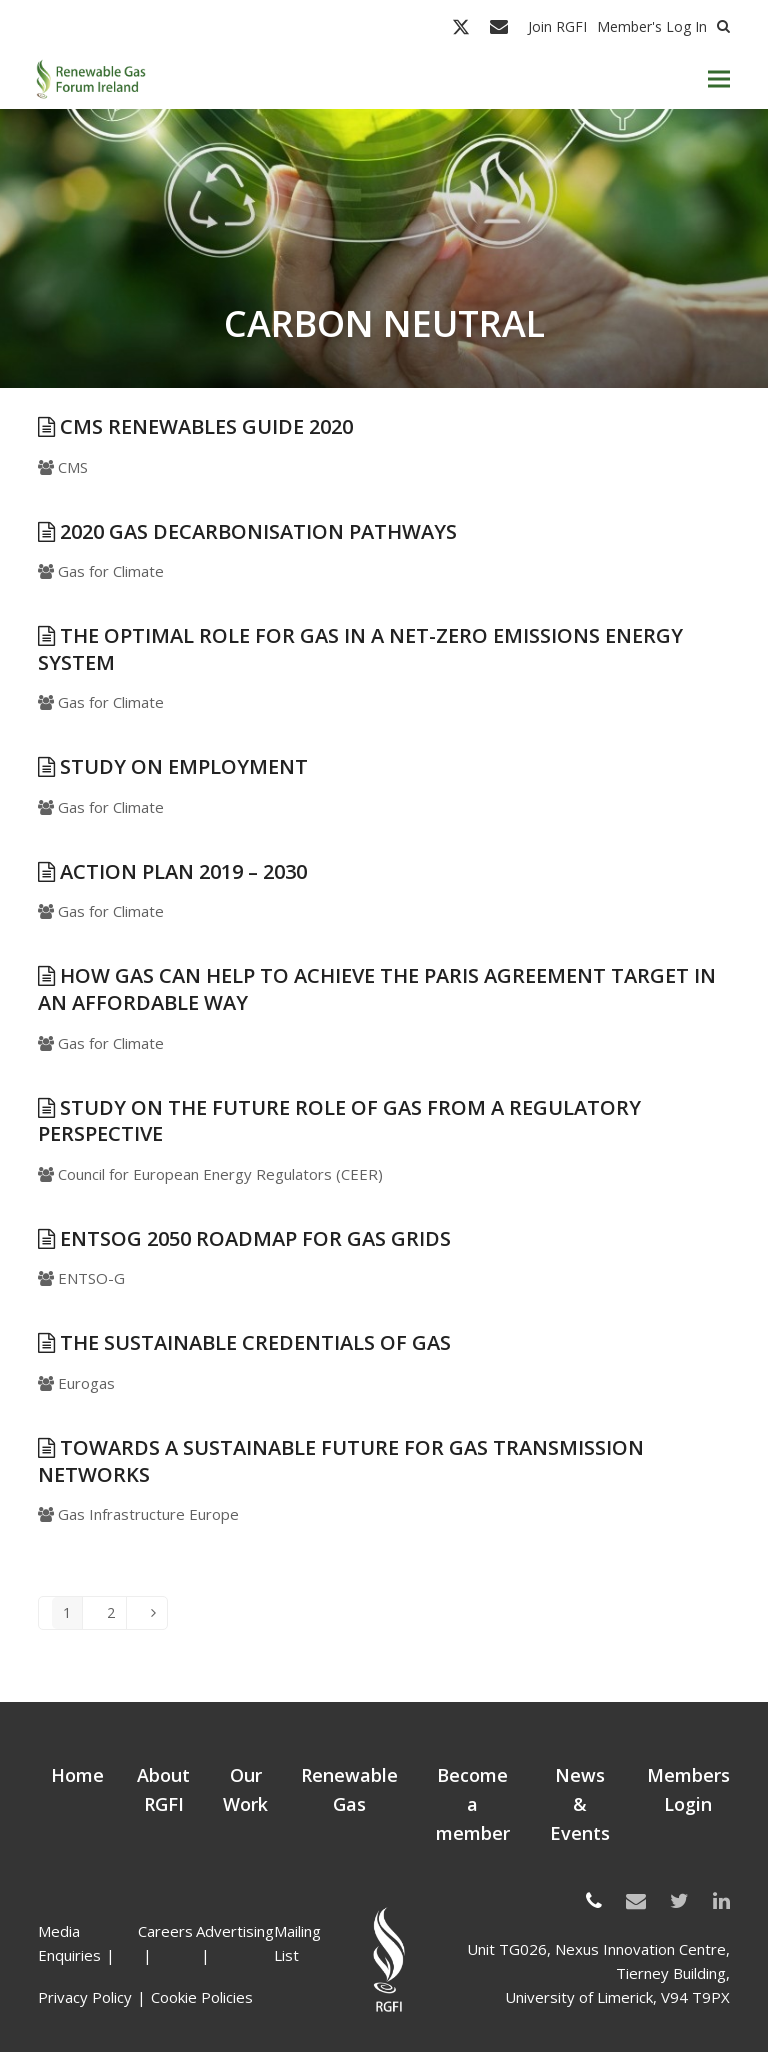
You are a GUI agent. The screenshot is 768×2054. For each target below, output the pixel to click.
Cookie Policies (202, 1999)
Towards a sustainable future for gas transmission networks (341, 1461)
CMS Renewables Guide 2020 (195, 426)
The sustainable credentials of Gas (244, 1343)
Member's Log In (652, 26)
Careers (165, 1933)
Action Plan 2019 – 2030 (172, 871)
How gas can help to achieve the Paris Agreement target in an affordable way (377, 990)
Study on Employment (173, 766)
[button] (719, 79)
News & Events (580, 1806)
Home (77, 1777)
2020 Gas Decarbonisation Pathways (247, 531)
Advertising (235, 1933)
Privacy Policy (85, 1999)
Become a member (473, 1806)
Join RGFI (557, 26)
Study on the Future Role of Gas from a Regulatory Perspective (339, 1121)
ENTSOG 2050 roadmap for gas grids (244, 1238)
